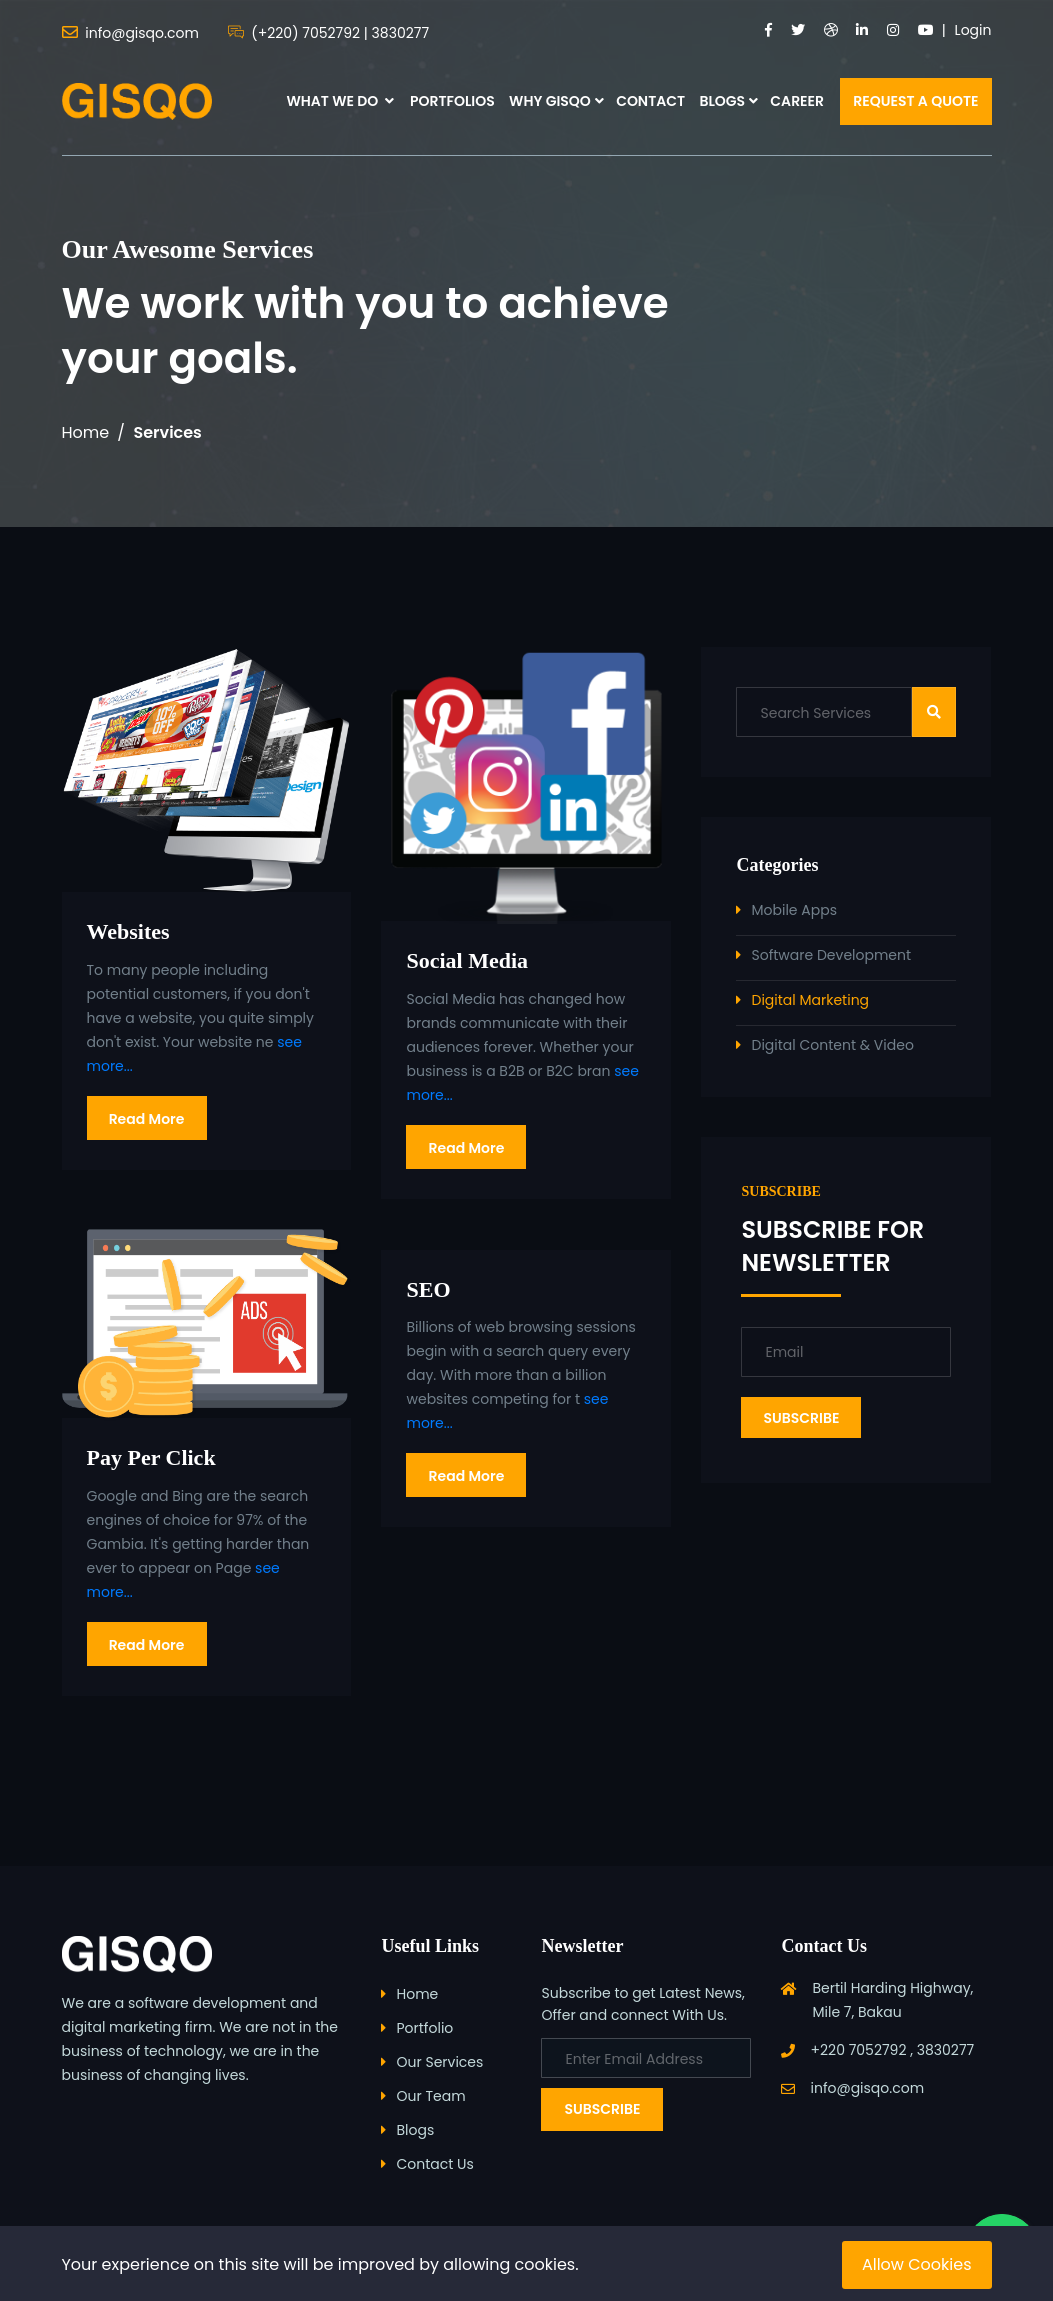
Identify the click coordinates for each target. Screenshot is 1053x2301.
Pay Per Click (151, 1457)
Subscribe (602, 2109)
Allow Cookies (917, 2264)
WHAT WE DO (339, 101)
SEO (428, 1289)
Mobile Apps (793, 910)
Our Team (430, 2096)
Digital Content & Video (832, 1045)
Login (973, 30)
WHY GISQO (550, 101)
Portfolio (424, 2028)
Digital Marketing (810, 1000)
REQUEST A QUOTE (915, 101)
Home (86, 432)
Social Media (467, 960)
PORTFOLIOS (452, 101)
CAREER (797, 101)
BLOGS (722, 101)
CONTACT (650, 101)
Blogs (415, 2130)
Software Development (831, 955)
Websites (128, 931)
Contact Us (434, 2164)
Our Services (439, 2062)
